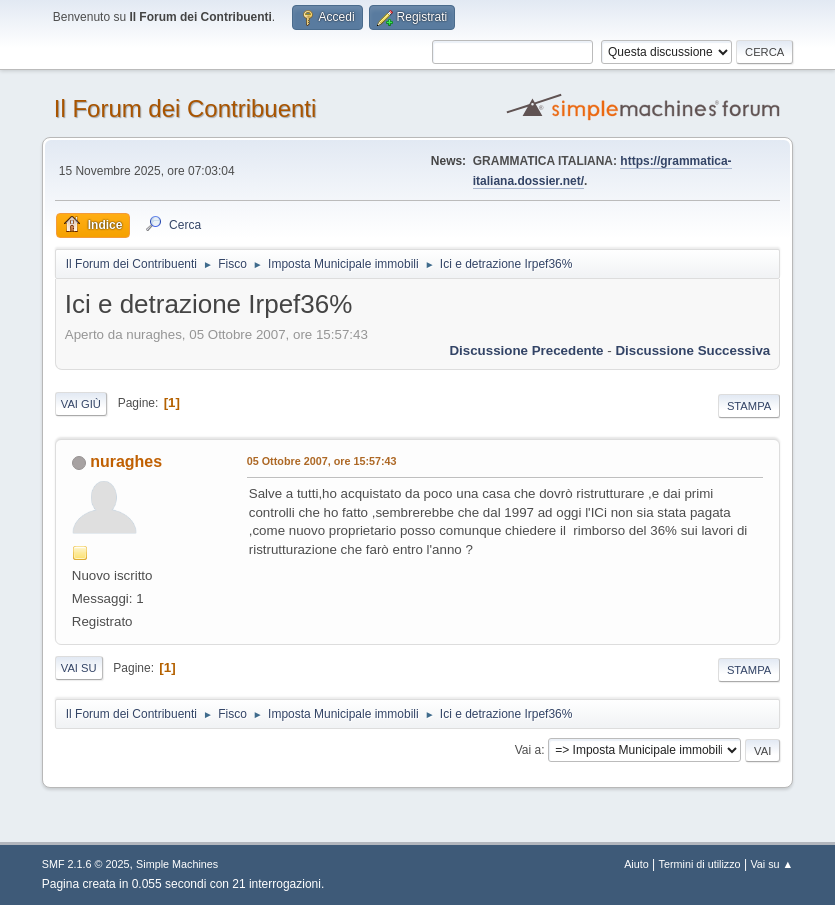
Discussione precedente (526, 350)
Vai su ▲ (771, 864)
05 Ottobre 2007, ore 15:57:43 (322, 461)
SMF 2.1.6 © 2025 (86, 864)
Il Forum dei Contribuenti (185, 108)
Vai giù (81, 404)
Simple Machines (177, 864)
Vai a (528, 750)
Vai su (79, 668)
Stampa (749, 406)
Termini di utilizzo (700, 864)
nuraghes (126, 461)
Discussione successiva (692, 350)
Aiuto (636, 864)
